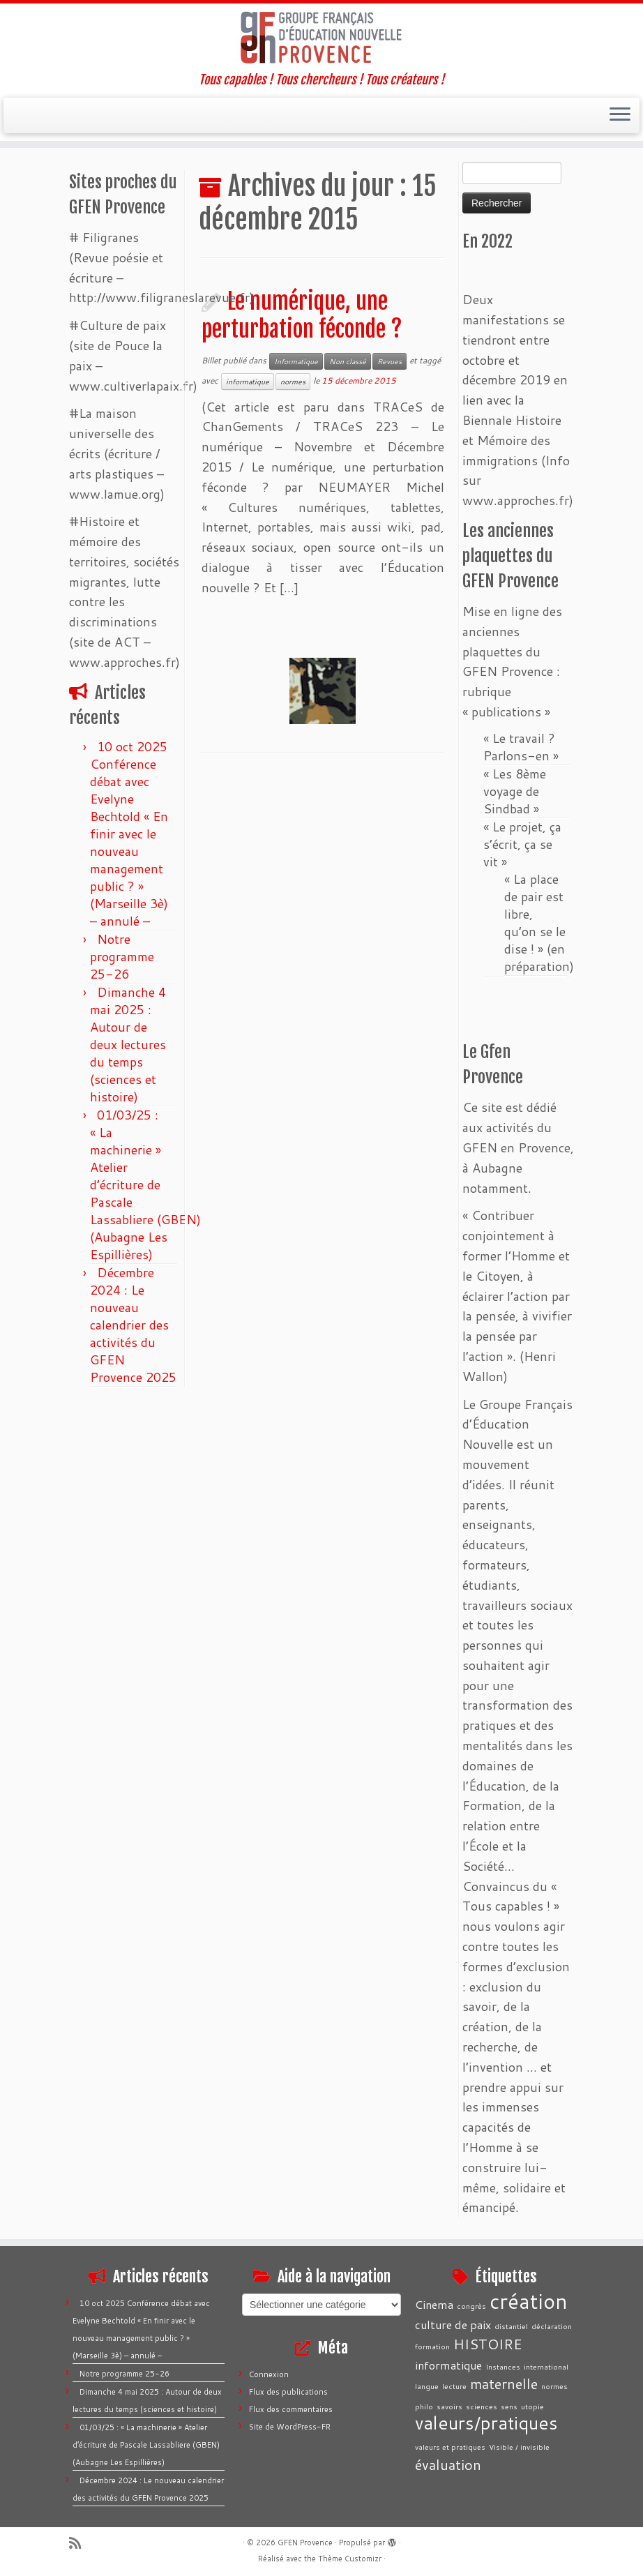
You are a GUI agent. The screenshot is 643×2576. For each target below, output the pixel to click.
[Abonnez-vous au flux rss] (79, 2543)
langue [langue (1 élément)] (427, 2386)
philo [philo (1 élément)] (424, 2406)
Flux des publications (288, 2391)
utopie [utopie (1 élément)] (532, 2406)
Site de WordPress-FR (290, 2426)
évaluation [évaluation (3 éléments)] (448, 2464)
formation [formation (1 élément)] (432, 2346)
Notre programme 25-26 (122, 956)
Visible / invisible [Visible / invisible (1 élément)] (519, 2446)
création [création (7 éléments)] (529, 2301)
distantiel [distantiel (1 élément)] (511, 2326)
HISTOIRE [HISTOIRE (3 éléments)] (487, 2343)
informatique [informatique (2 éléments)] (448, 2365)
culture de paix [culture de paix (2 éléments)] (453, 2325)
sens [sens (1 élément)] (509, 2406)
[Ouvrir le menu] (620, 115)
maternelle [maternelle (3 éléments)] (504, 2383)
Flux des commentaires (291, 2409)
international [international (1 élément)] (546, 2366)
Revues (389, 361)
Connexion (269, 2374)
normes (292, 381)
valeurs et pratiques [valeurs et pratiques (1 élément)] (450, 2446)
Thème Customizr (349, 2558)
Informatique (296, 361)
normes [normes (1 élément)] (554, 2386)
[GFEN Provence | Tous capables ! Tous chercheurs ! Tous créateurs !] (321, 38)
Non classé (347, 361)
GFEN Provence (305, 2542)
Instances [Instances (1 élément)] (502, 2366)
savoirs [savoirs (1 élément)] (449, 2406)
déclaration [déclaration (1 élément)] (551, 2326)
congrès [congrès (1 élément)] (471, 2305)
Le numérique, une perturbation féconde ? (302, 315)
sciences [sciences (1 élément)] (481, 2406)
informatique (247, 381)
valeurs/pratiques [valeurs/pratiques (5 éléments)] (486, 2422)
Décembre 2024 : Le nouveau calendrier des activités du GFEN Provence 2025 (133, 1324)
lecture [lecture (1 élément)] (454, 2386)
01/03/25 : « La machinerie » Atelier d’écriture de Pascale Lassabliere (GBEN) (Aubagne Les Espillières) (145, 1184)
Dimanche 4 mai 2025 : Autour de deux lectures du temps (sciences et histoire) (128, 1044)
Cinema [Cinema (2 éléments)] (434, 2304)
